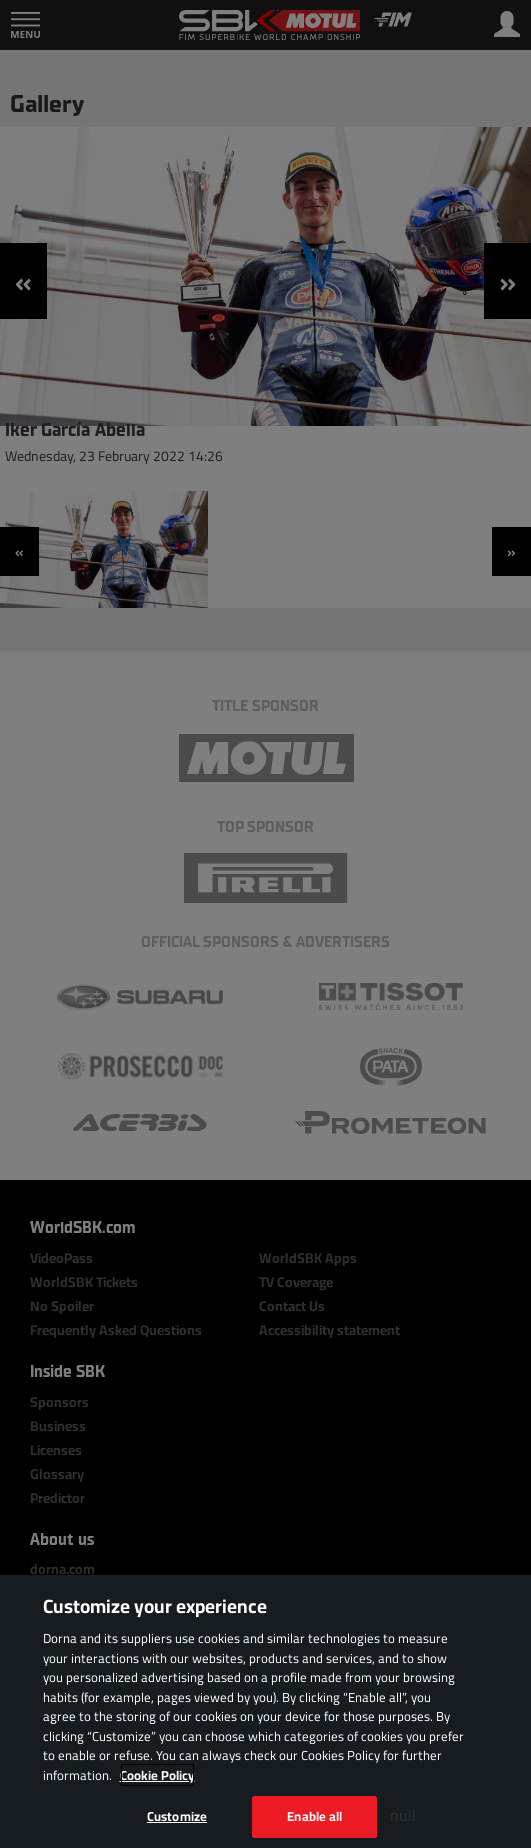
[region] (265, 1711)
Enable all (314, 1816)
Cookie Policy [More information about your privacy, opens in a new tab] (157, 1775)
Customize (177, 1816)
